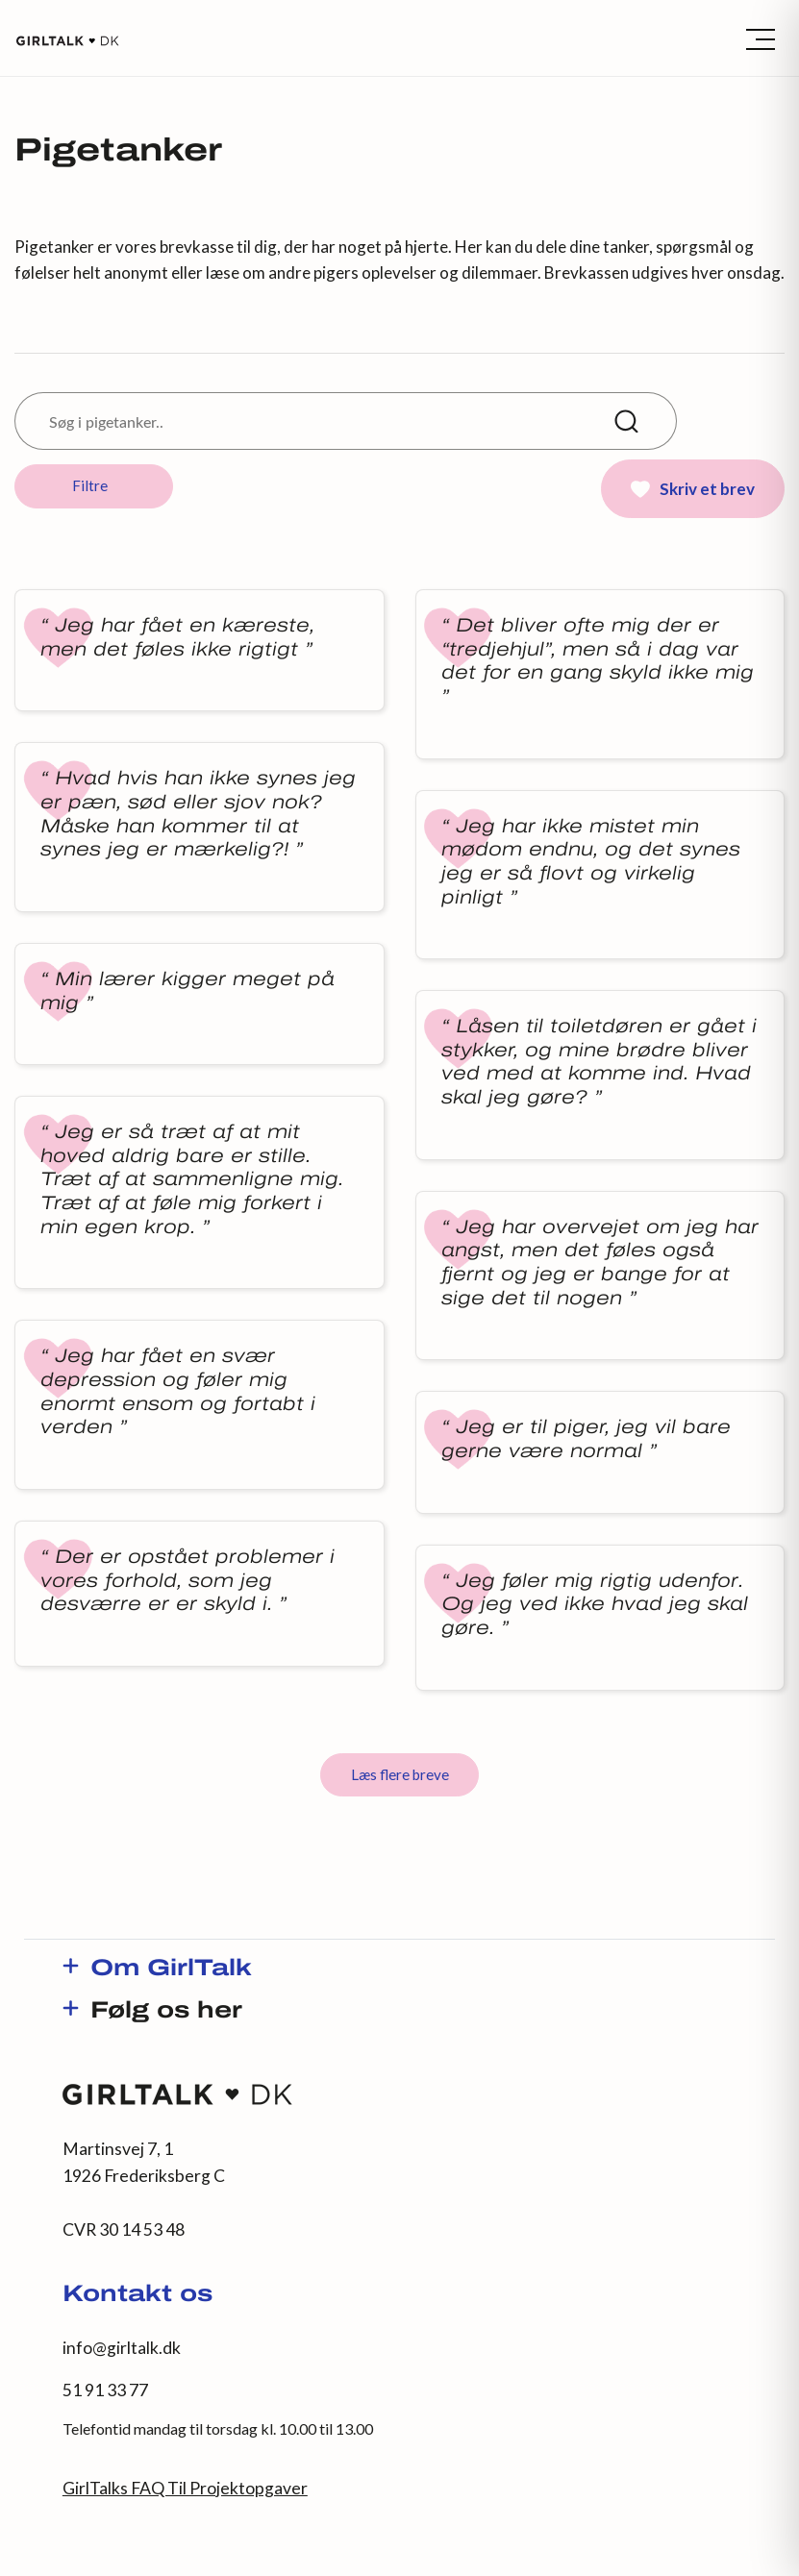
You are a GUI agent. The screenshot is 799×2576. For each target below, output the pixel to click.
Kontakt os (137, 2295)
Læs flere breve (400, 1774)
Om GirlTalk (171, 1969)
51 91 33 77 (105, 2390)
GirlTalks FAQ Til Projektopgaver (185, 2488)
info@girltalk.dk (121, 2348)
